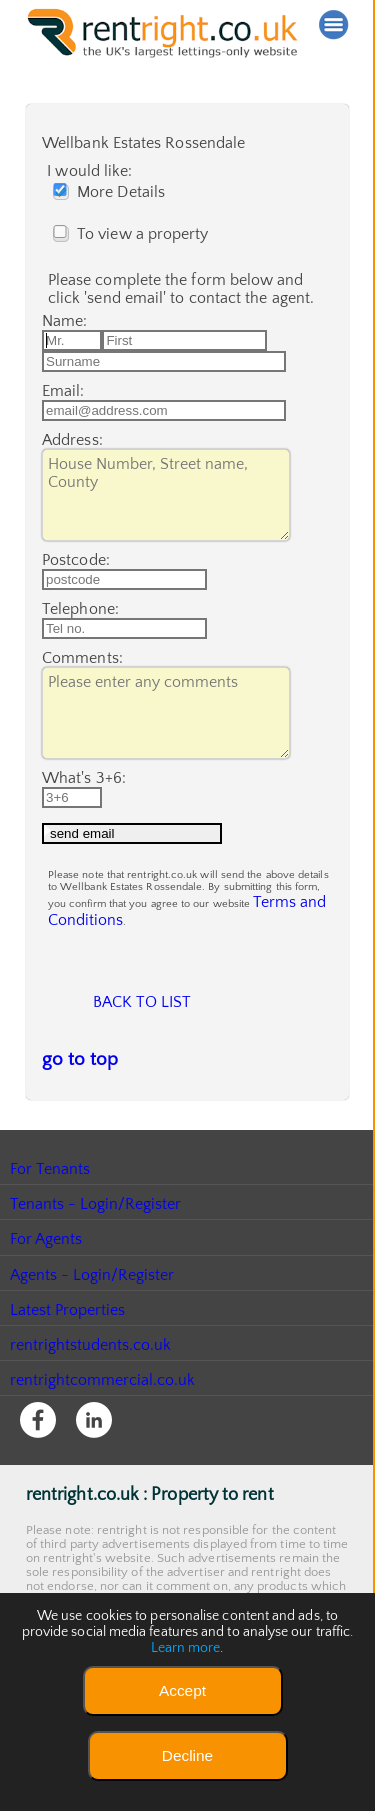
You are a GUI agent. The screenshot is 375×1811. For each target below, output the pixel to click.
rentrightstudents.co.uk (91, 1434)
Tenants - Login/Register (96, 1293)
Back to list (142, 1085)
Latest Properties (68, 1399)
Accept (182, 1690)
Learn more (186, 1648)
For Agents (46, 1328)
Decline (187, 1755)
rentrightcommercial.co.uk (103, 1469)
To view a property (135, 234)
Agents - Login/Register (93, 1364)
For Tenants (50, 1258)
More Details (114, 192)
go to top (73, 1150)
